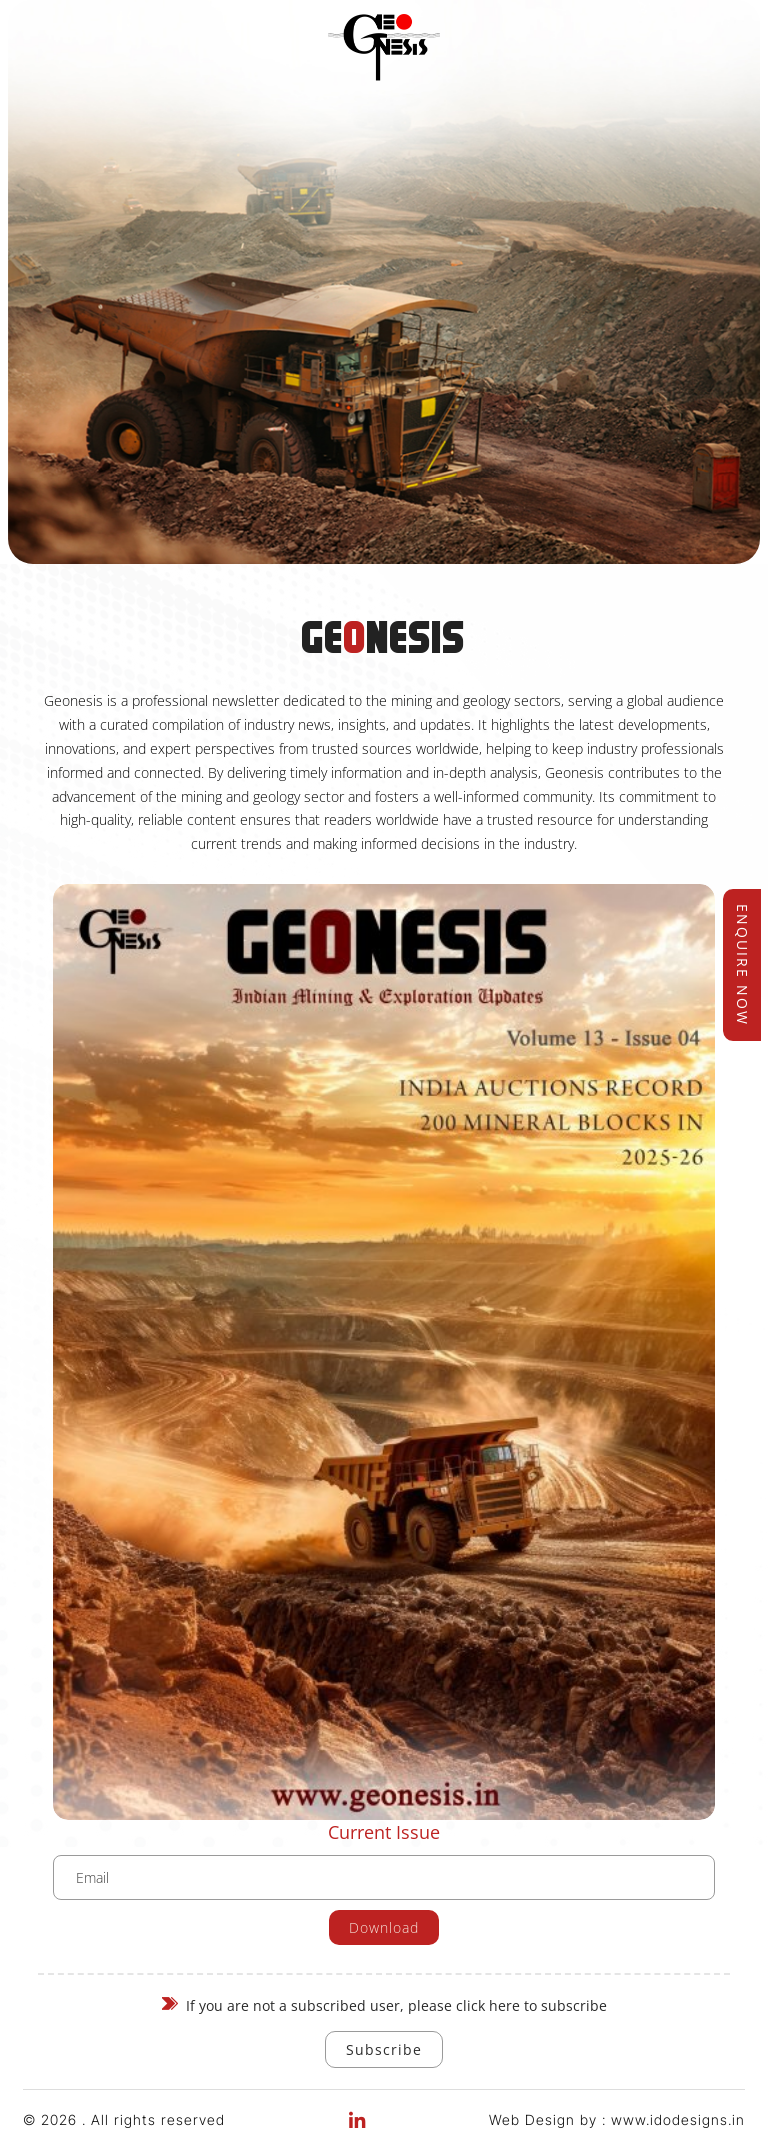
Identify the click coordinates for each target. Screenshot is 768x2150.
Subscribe (384, 2049)
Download (384, 1927)
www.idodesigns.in (678, 2119)
